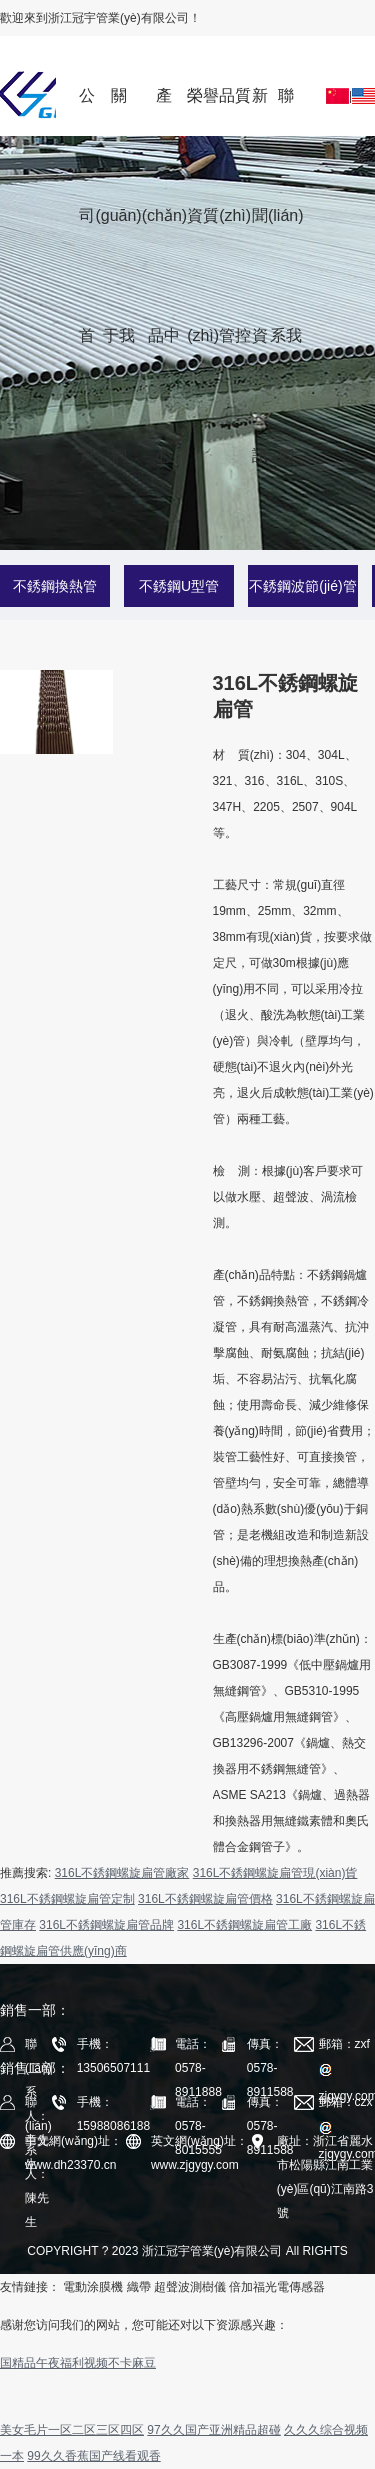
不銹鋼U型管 (179, 586)
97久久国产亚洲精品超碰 (213, 2430)
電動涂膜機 (93, 2287)
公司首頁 (87, 111)
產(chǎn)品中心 (164, 111)
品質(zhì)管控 (235, 111)
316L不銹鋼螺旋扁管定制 (67, 1899)
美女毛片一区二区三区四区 (72, 2430)
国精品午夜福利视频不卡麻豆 (78, 2363)
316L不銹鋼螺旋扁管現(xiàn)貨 (275, 1873)
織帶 (139, 2287)
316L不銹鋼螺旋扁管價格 (205, 1899)
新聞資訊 (260, 111)
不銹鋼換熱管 (55, 586)
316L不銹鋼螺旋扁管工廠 (244, 1925)
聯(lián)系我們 (286, 111)
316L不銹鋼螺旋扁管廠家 (122, 1873)
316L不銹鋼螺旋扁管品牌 (106, 1925)
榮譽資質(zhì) (203, 111)
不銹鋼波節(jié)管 (302, 586)
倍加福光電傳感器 (277, 2287)
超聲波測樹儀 (190, 2287)
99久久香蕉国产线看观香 (93, 2456)
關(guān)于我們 (118, 111)
